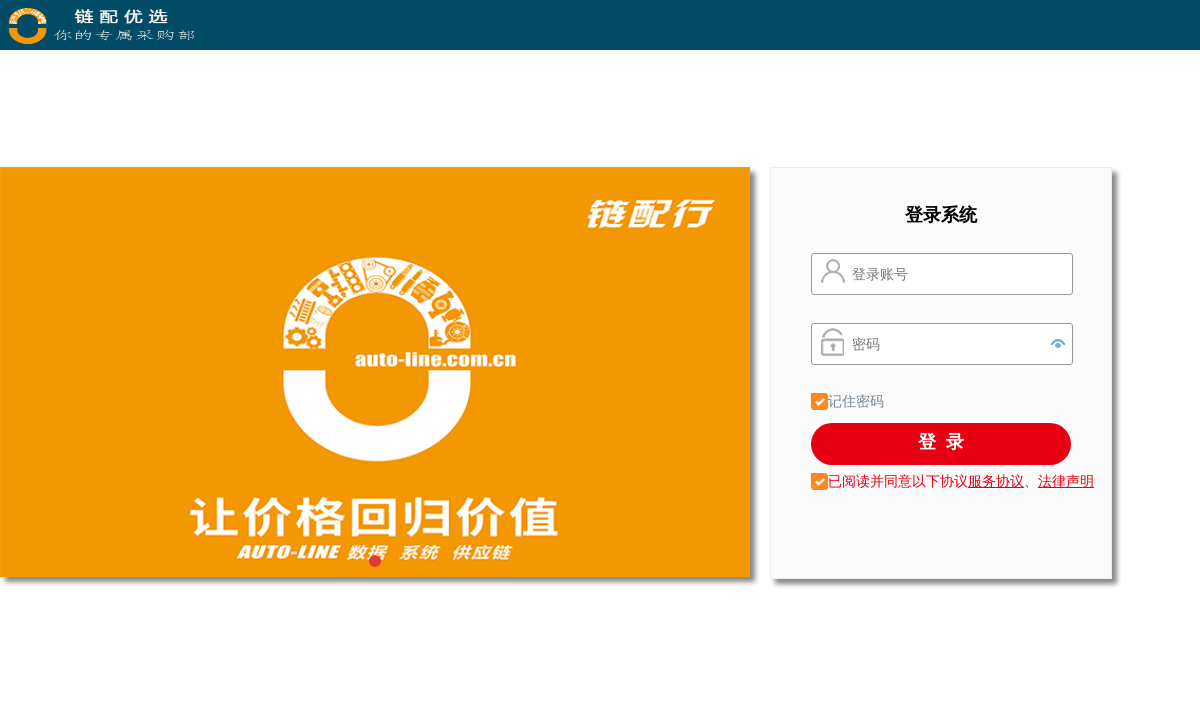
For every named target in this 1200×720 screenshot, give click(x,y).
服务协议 (996, 481)
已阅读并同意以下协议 (889, 481)
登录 (946, 442)
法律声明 (1066, 481)
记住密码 (854, 401)
